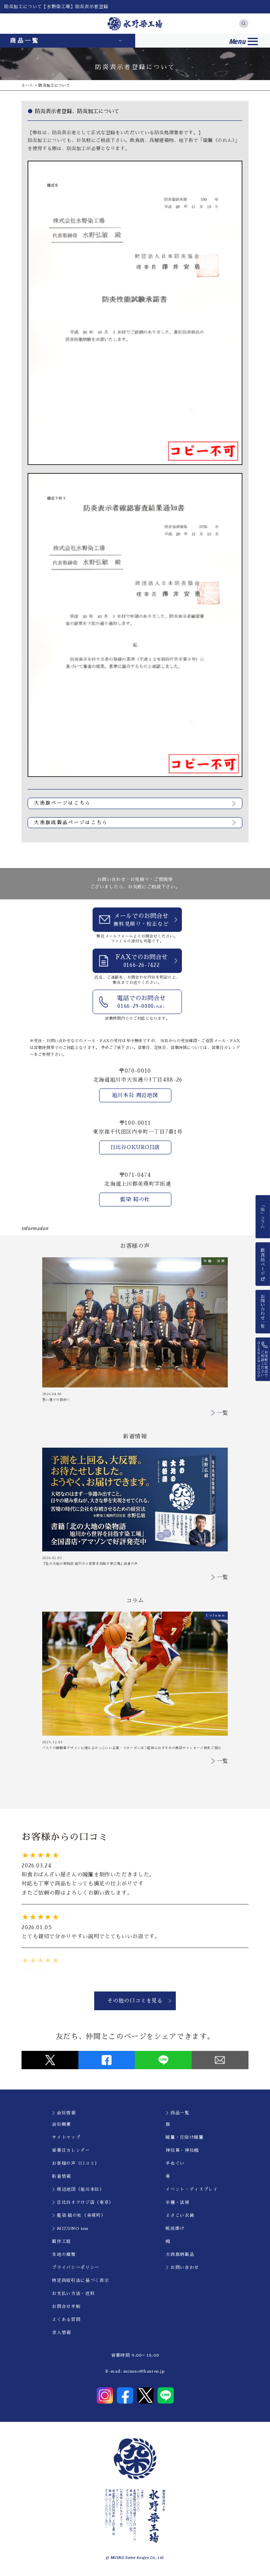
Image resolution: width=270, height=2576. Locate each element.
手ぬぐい (175, 2163)
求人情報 (61, 2332)
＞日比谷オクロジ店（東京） (82, 2202)
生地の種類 (64, 2254)
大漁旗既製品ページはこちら (71, 822)
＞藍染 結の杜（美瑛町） (79, 2215)
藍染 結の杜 (135, 1199)
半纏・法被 (177, 2202)
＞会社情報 (64, 2113)
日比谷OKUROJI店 (135, 1147)
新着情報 (61, 2176)
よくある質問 (66, 2319)
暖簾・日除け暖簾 (184, 2137)
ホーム (27, 85)
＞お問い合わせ (182, 2267)
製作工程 (61, 2241)
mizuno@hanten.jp (143, 2371)
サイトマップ (66, 2137)
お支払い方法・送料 (73, 2293)
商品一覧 (24, 41)
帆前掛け (175, 2228)
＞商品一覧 (177, 2113)
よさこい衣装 (180, 2215)
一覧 (222, 1413)
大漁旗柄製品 (180, 2254)
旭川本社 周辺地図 (135, 1095)
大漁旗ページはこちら (62, 803)
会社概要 (61, 2124)
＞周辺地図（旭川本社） (78, 2189)
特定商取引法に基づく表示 (80, 2280)
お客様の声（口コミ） (75, 2163)
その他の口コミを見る (135, 2000)
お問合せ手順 (66, 2306)
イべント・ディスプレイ (192, 2189)
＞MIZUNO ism (70, 2228)
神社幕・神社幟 (182, 2150)
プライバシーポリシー (75, 2267)
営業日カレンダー (71, 2150)
